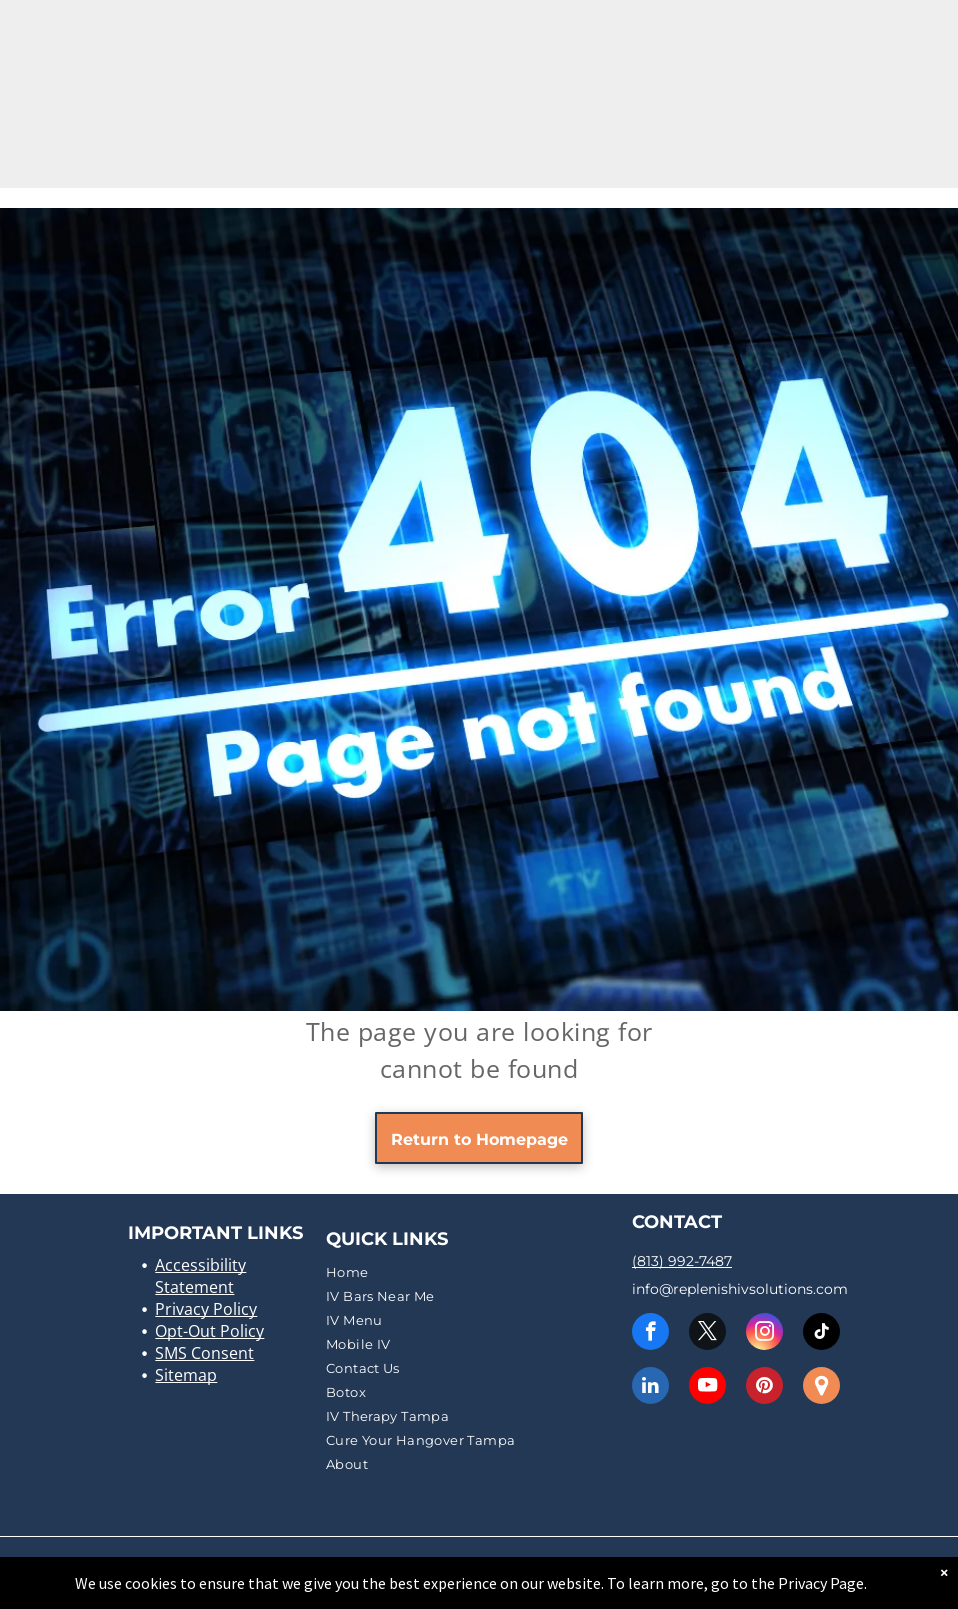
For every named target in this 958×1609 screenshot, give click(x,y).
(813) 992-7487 (682, 1261)
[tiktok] (821, 1334)
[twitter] (707, 1334)
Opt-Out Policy (209, 1331)
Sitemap (186, 1375)
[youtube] (707, 1388)
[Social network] (821, 1388)
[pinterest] (764, 1388)
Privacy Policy (206, 1309)
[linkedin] (650, 1388)
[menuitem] (476, 1272)
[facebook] (650, 1334)
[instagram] (764, 1334)
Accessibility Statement (200, 1276)
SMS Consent (204, 1353)
